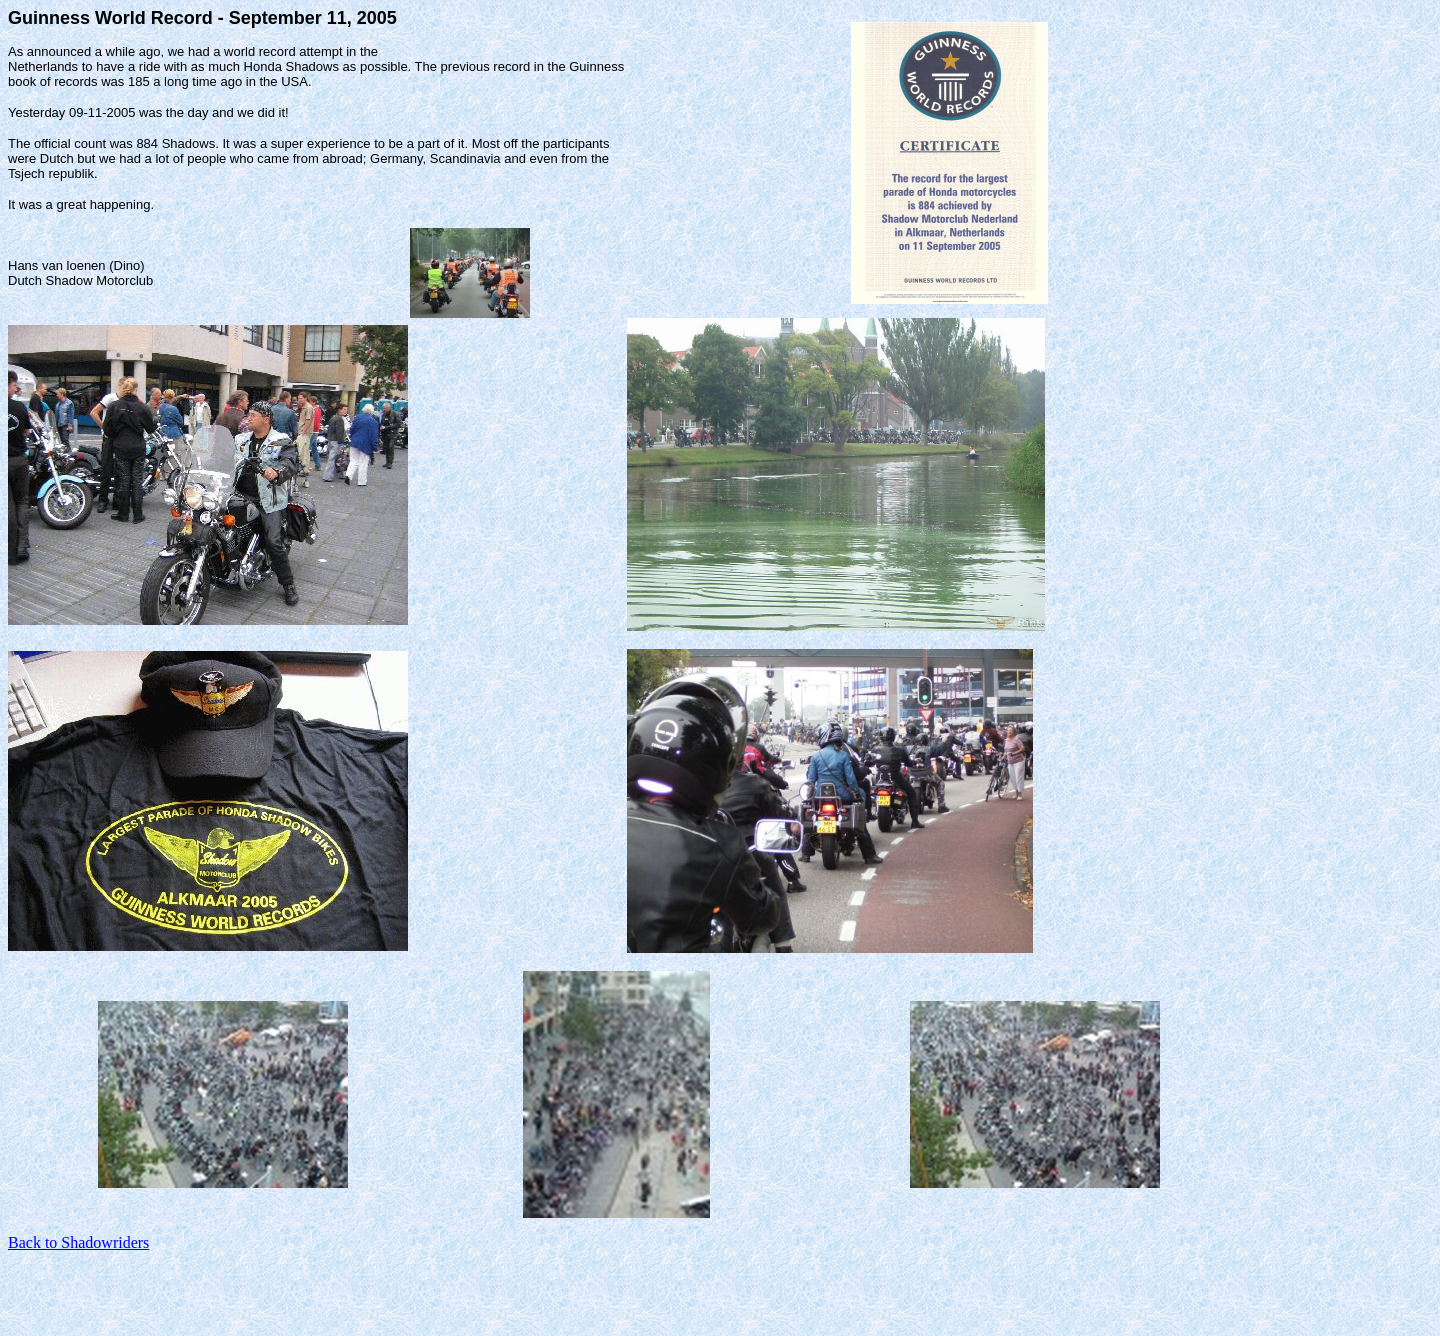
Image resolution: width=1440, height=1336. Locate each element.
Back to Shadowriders (78, 1242)
